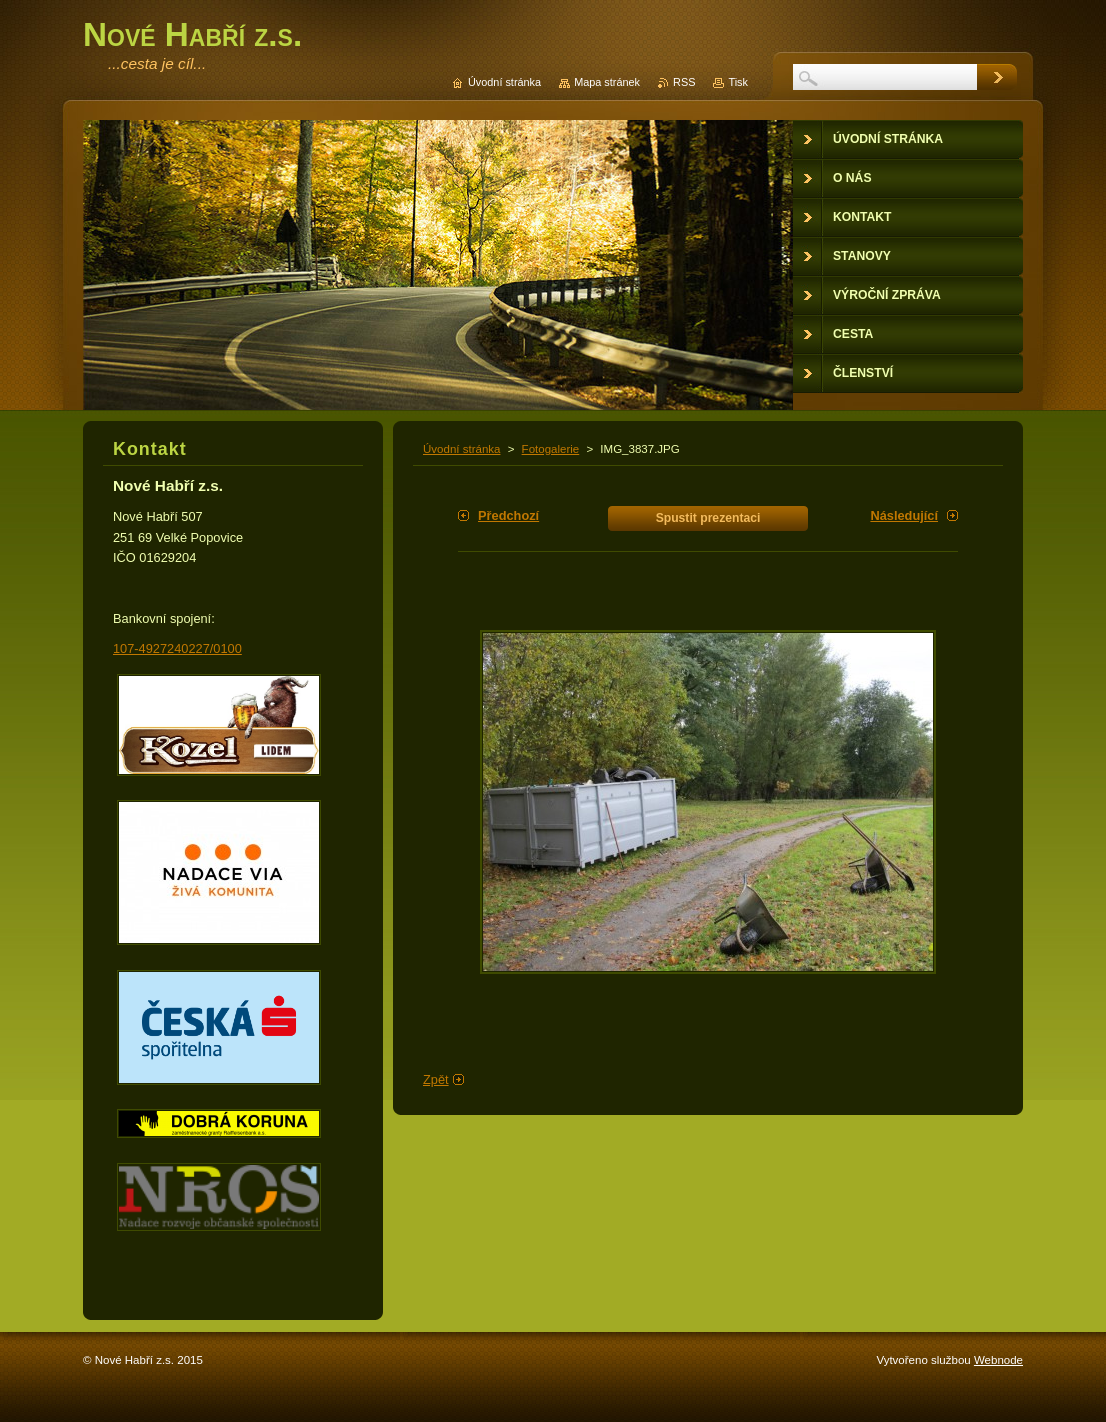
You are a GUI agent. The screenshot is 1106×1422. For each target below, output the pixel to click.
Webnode (998, 1360)
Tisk (738, 82)
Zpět (436, 1079)
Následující (904, 515)
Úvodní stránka (461, 449)
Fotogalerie (551, 449)
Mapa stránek (607, 82)
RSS (684, 82)
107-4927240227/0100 (177, 648)
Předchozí (508, 515)
